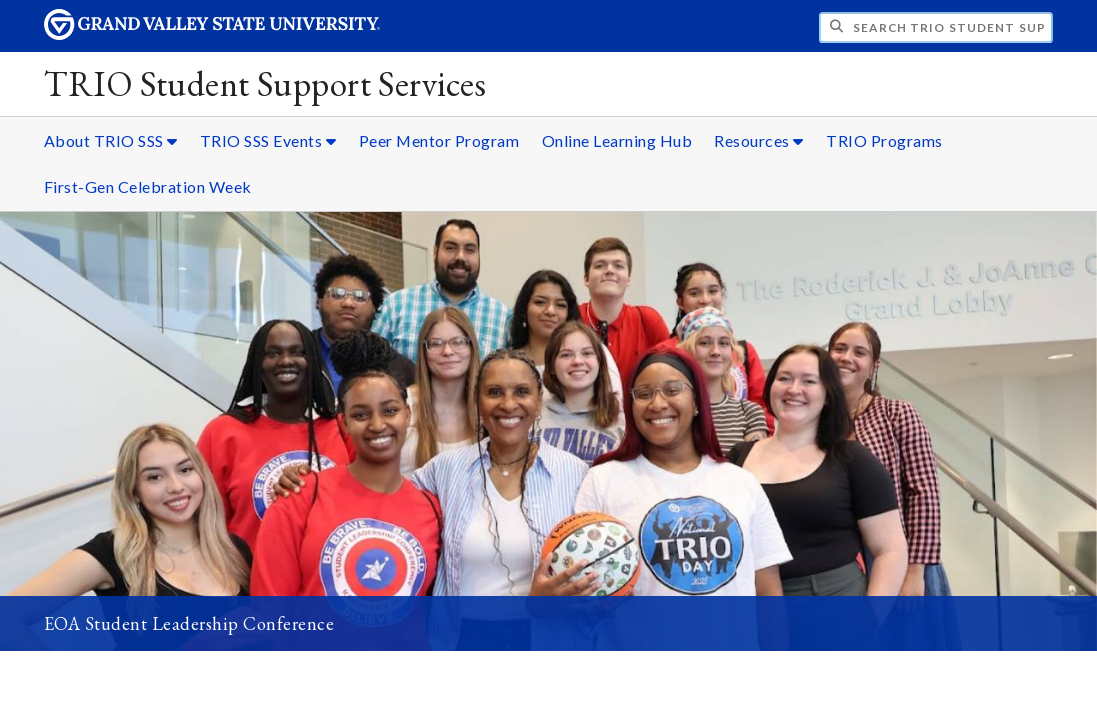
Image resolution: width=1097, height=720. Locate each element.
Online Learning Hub (617, 140)
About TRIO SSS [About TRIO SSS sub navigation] (111, 140)
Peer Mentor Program (439, 140)
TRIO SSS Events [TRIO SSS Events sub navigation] (268, 140)
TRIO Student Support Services (265, 83)
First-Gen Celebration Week (148, 186)
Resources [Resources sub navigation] (759, 140)
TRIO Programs (884, 140)
